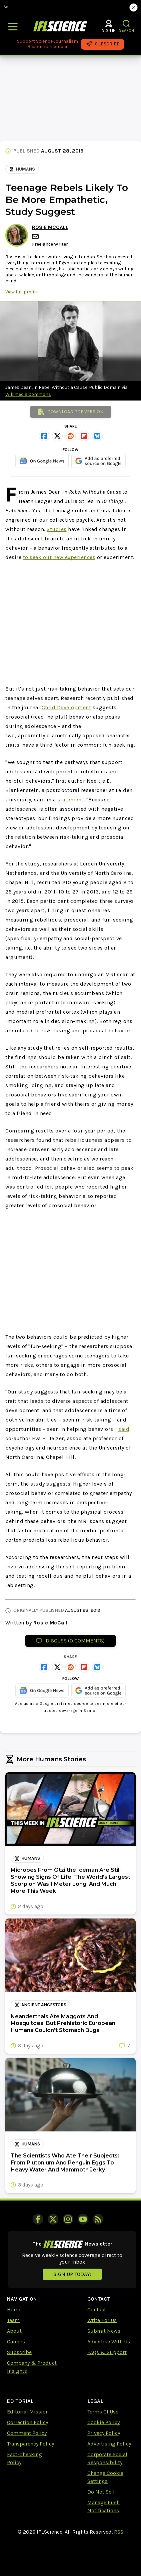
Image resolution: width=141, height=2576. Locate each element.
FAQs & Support (107, 2352)
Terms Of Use (102, 2411)
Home (14, 2309)
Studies (57, 529)
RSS (118, 2532)
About (14, 2331)
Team (13, 2320)
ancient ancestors (40, 2004)
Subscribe (19, 2352)
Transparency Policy (30, 2443)
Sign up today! (72, 2274)
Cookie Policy (103, 2422)
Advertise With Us (108, 2341)
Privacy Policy (103, 2433)
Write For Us (102, 2320)
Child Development (66, 707)
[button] (126, 23)
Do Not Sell (101, 2492)
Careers (16, 2341)
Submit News (103, 2331)
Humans (22, 169)
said (123, 1429)
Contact (96, 2309)
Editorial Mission (28, 2411)
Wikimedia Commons (28, 394)
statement (70, 799)
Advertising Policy (109, 2443)
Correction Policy (27, 2422)
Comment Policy (27, 2433)
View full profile (21, 292)
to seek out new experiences (59, 557)
